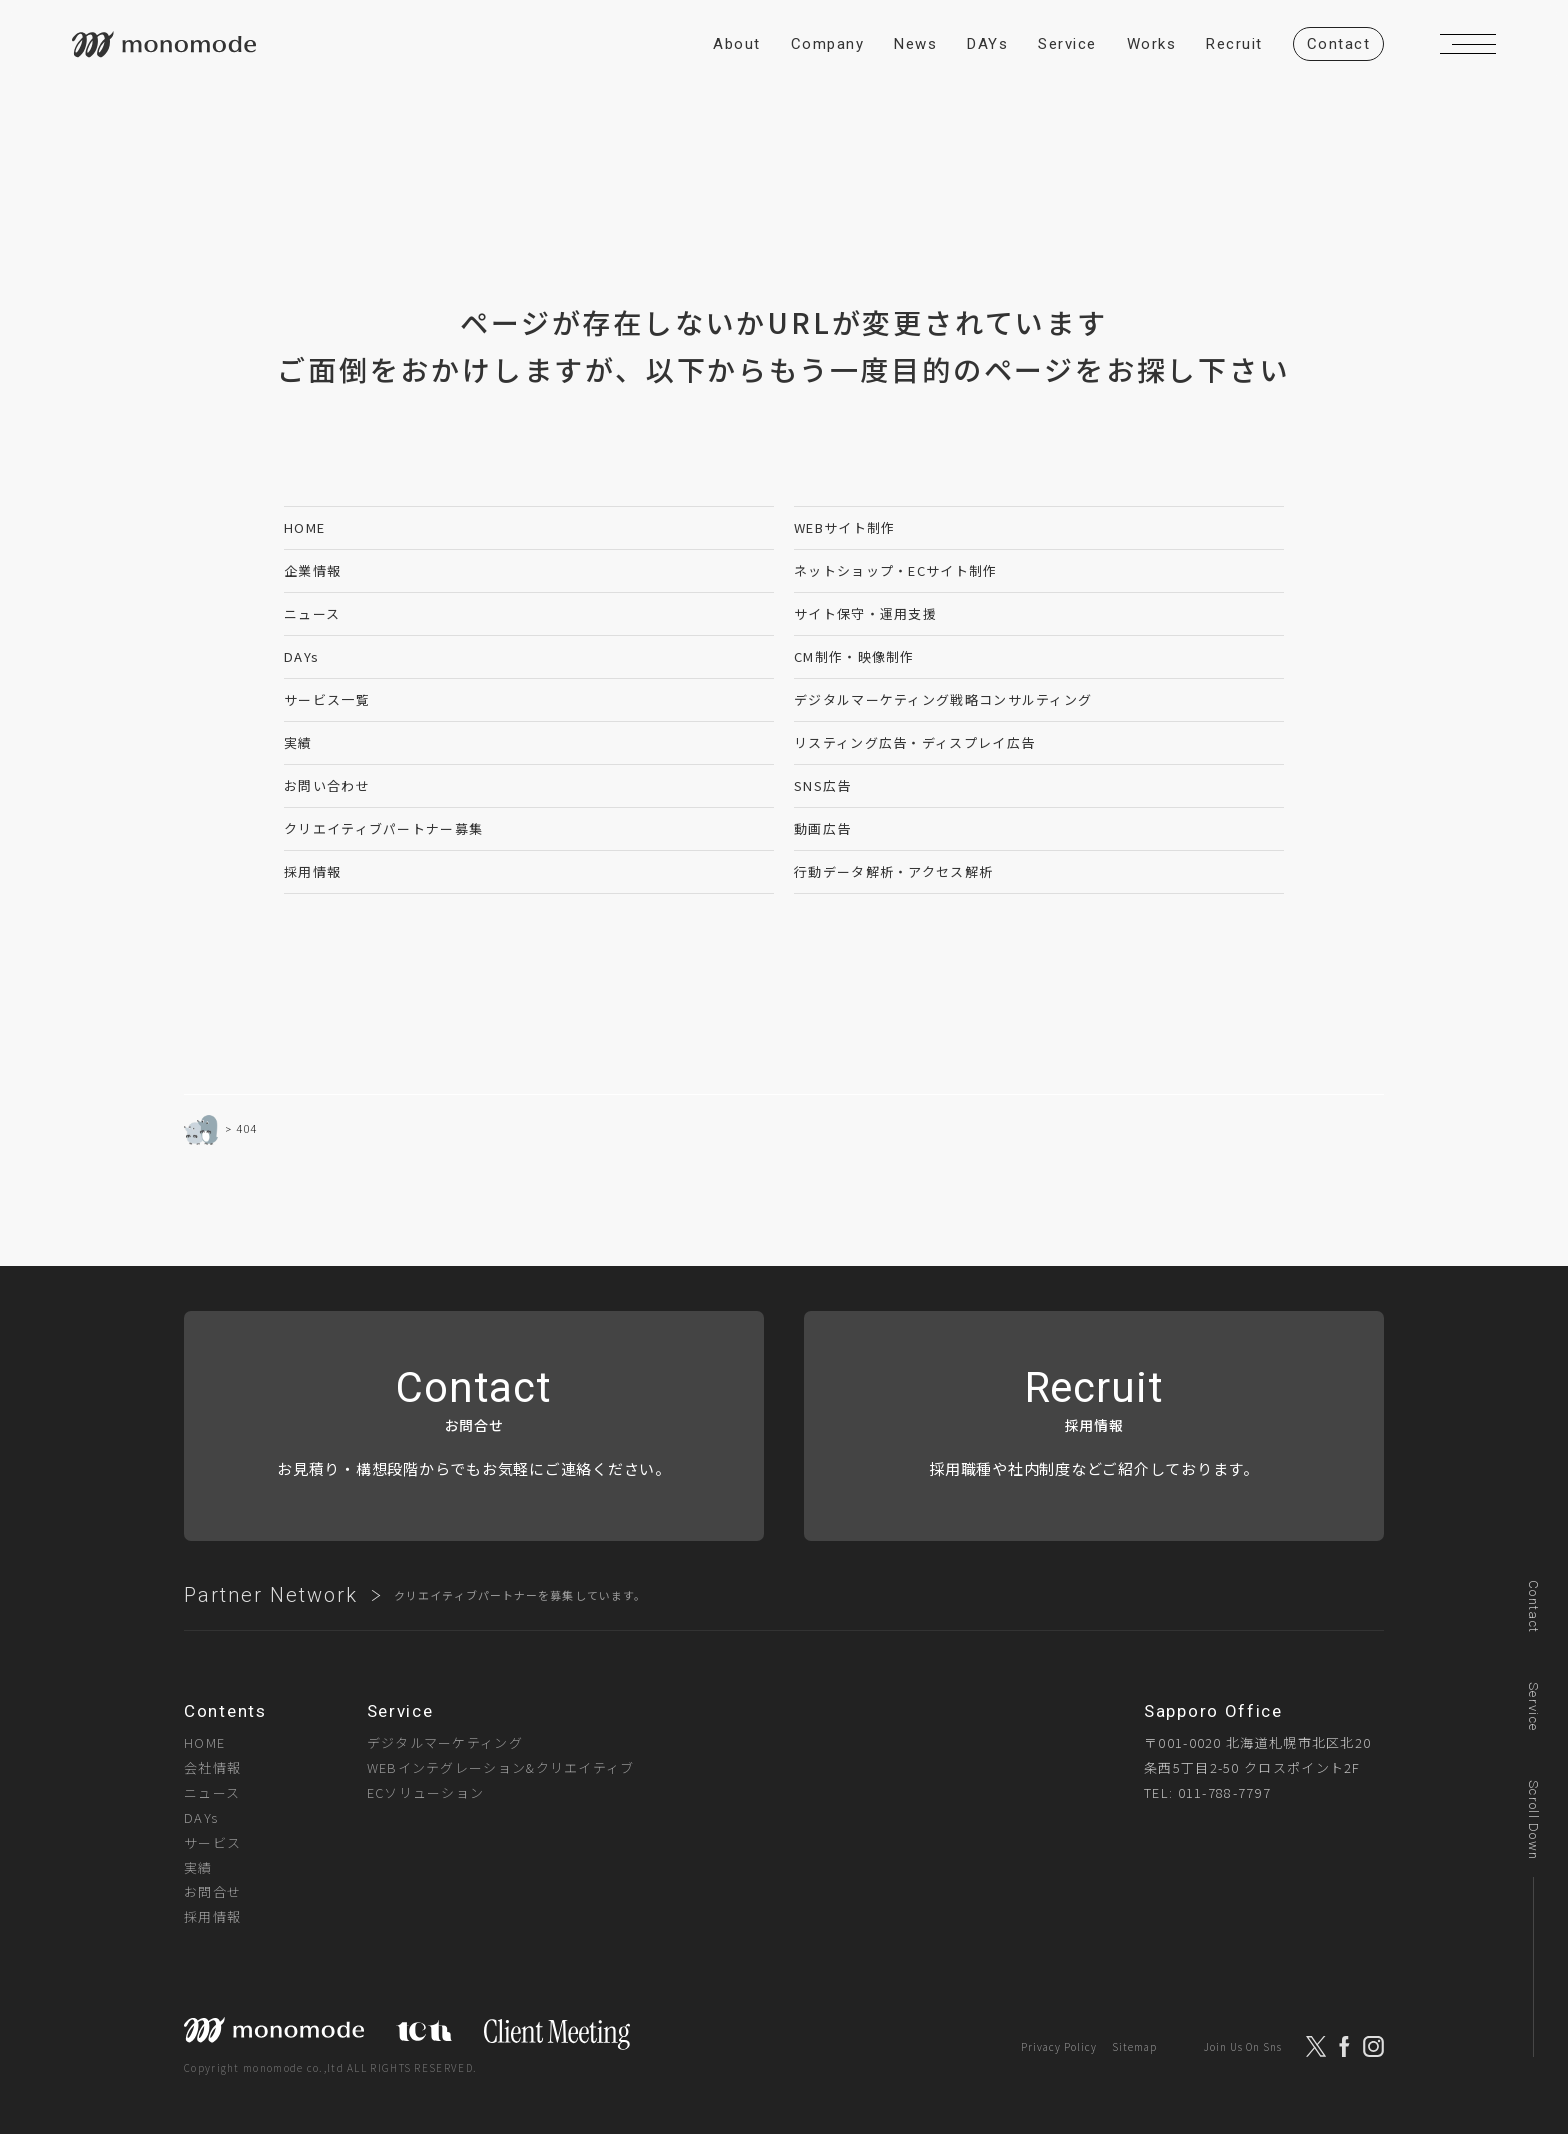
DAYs (301, 656)
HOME (304, 527)
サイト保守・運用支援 (865, 613)
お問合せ (212, 1891)
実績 (298, 742)
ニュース (312, 613)
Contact (1533, 1606)
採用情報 (312, 871)
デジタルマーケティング (445, 1742)
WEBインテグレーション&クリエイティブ (501, 1767)
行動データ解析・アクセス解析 (893, 871)
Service (1533, 1706)
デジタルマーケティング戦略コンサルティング (943, 699)
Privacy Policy (1059, 2046)
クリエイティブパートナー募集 (383, 828)
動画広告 (822, 828)
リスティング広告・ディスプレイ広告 (914, 742)
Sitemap (1134, 2046)
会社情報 (212, 1767)
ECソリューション (426, 1792)
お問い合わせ (327, 785)
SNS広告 (823, 785)
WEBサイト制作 (844, 527)
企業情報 (312, 570)
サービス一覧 (327, 699)
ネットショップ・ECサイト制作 (896, 570)
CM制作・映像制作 (854, 656)
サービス (212, 1842)
